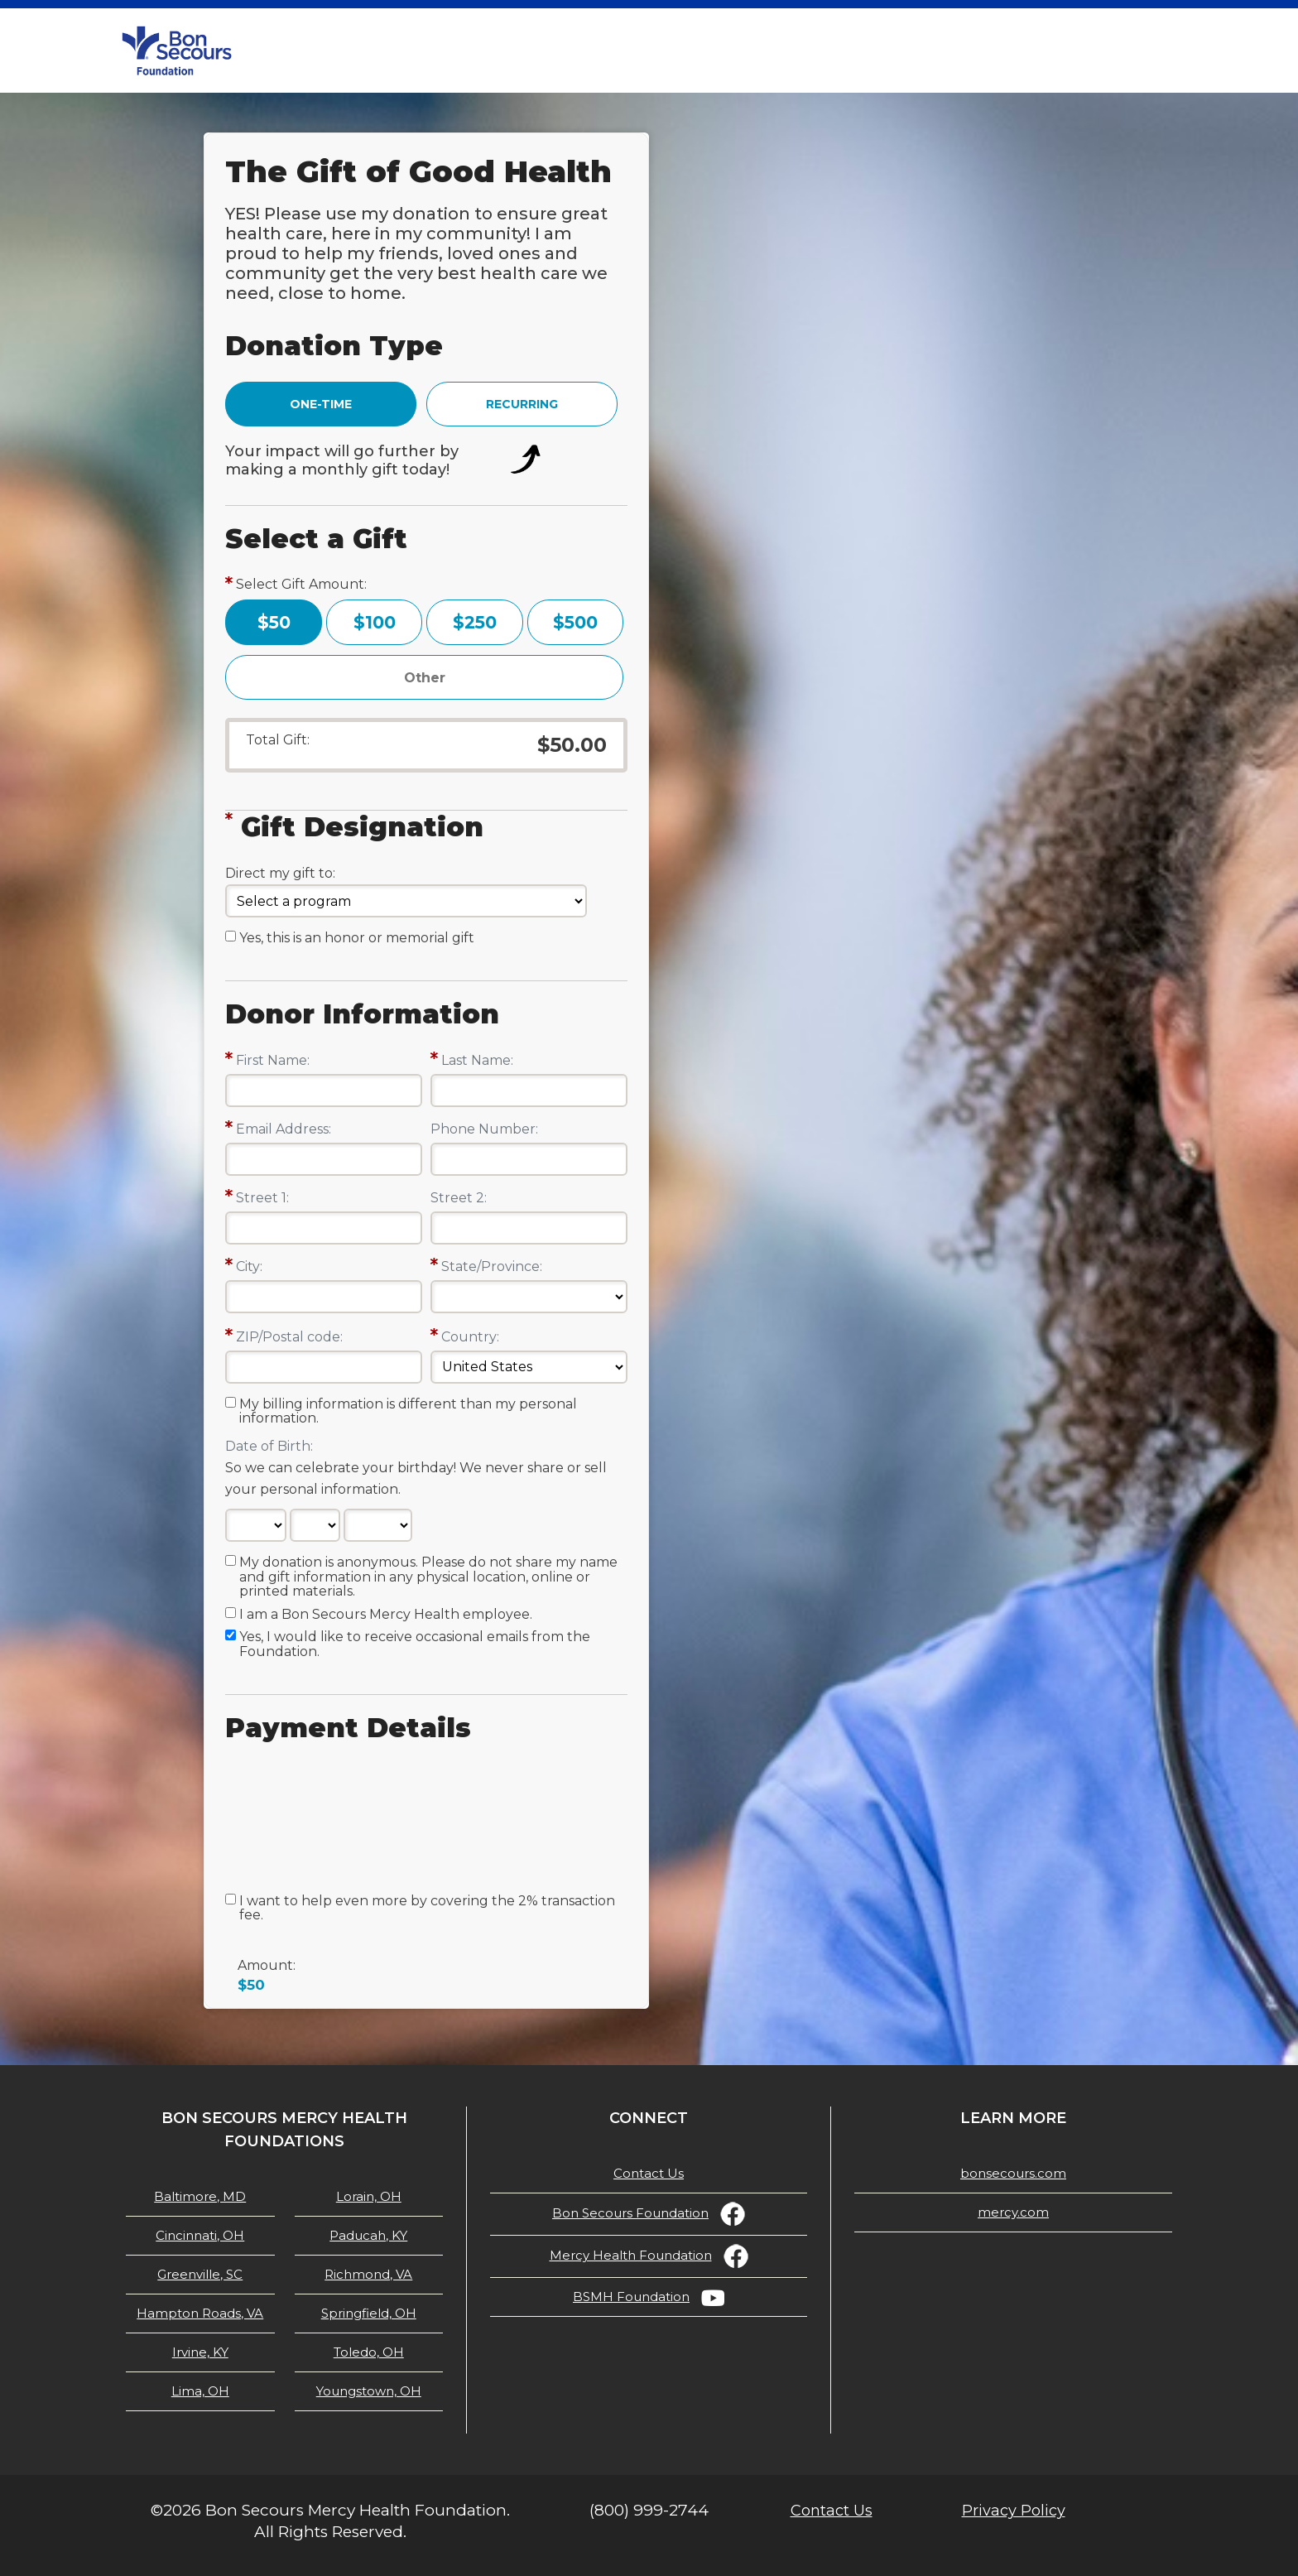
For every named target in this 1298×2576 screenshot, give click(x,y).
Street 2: (458, 1198)
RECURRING (522, 404)
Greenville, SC (200, 2274)
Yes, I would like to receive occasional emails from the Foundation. (414, 1644)
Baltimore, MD (200, 2196)
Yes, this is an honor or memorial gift (356, 938)
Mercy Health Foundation (631, 2255)
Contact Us (648, 2173)
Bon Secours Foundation (630, 2213)
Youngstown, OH (368, 2391)
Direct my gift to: (280, 873)
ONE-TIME (321, 404)
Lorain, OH (368, 2196)
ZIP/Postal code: (289, 1337)
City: (249, 1266)
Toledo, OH (369, 2352)
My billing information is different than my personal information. (408, 1412)
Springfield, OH (368, 2313)
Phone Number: (484, 1129)
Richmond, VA (368, 2274)
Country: (470, 1337)
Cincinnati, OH (200, 2235)
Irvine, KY (200, 2352)
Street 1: (262, 1198)
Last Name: (477, 1060)
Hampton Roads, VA (200, 2313)
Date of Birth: (269, 1446)
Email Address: (283, 1129)
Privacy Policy (1013, 2510)
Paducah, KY (368, 2235)
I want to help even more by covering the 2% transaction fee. (427, 1909)
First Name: (273, 1060)
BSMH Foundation (631, 2296)
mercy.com (1013, 2212)
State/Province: (491, 1266)
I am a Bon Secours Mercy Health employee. (385, 1614)
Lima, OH (200, 2391)
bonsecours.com (1013, 2173)
